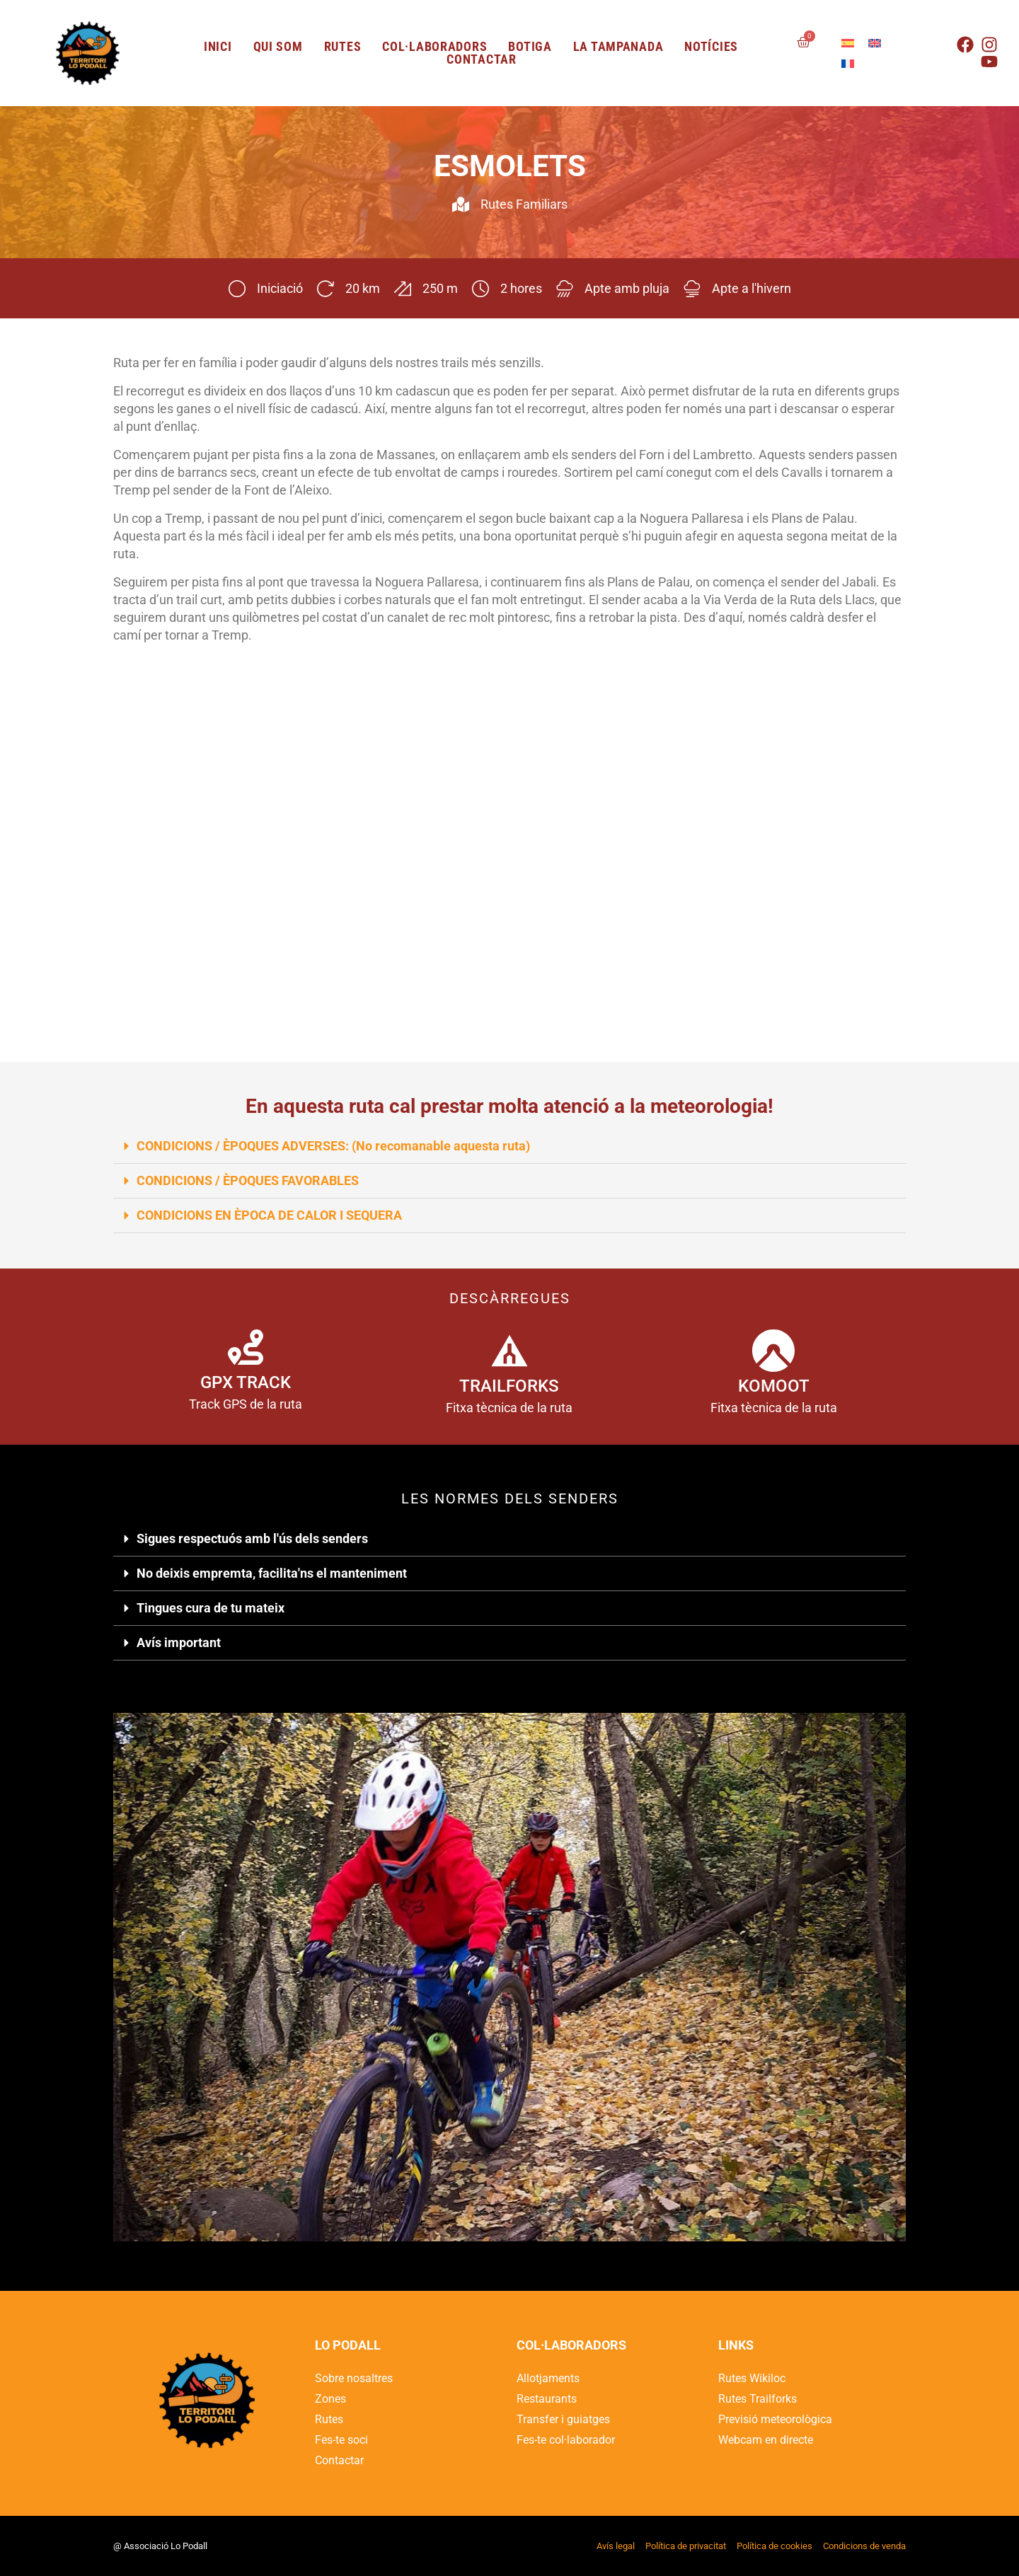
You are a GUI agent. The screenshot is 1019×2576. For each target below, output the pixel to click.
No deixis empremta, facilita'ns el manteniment (272, 1573)
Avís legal (616, 2546)
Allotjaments (548, 2378)
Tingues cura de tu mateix (210, 1607)
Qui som (278, 46)
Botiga (529, 46)
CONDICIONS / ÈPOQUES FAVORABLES (248, 1180)
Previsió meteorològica (775, 2419)
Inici (218, 46)
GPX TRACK (245, 1382)
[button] (509, 1146)
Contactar (481, 59)
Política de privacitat (685, 2546)
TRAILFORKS (509, 1386)
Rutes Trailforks (757, 2398)
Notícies (711, 46)
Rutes (343, 46)
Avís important (179, 1642)
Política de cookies (774, 2546)
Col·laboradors (434, 46)
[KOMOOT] (773, 1350)
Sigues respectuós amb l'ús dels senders (252, 1538)
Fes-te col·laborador (566, 2440)
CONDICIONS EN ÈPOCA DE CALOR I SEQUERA (269, 1215)
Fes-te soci (341, 2440)
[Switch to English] (874, 43)
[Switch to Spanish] (847, 43)
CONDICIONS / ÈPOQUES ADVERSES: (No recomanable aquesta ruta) (333, 1145)
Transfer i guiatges (563, 2419)
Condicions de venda (864, 2546)
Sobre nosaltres (354, 2378)
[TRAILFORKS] (509, 1350)
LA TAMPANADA (618, 46)
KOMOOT (774, 1386)
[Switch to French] (847, 63)
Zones (330, 2398)
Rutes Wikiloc (751, 2378)
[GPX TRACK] (245, 1347)
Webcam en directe (765, 2440)
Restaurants (547, 2398)
